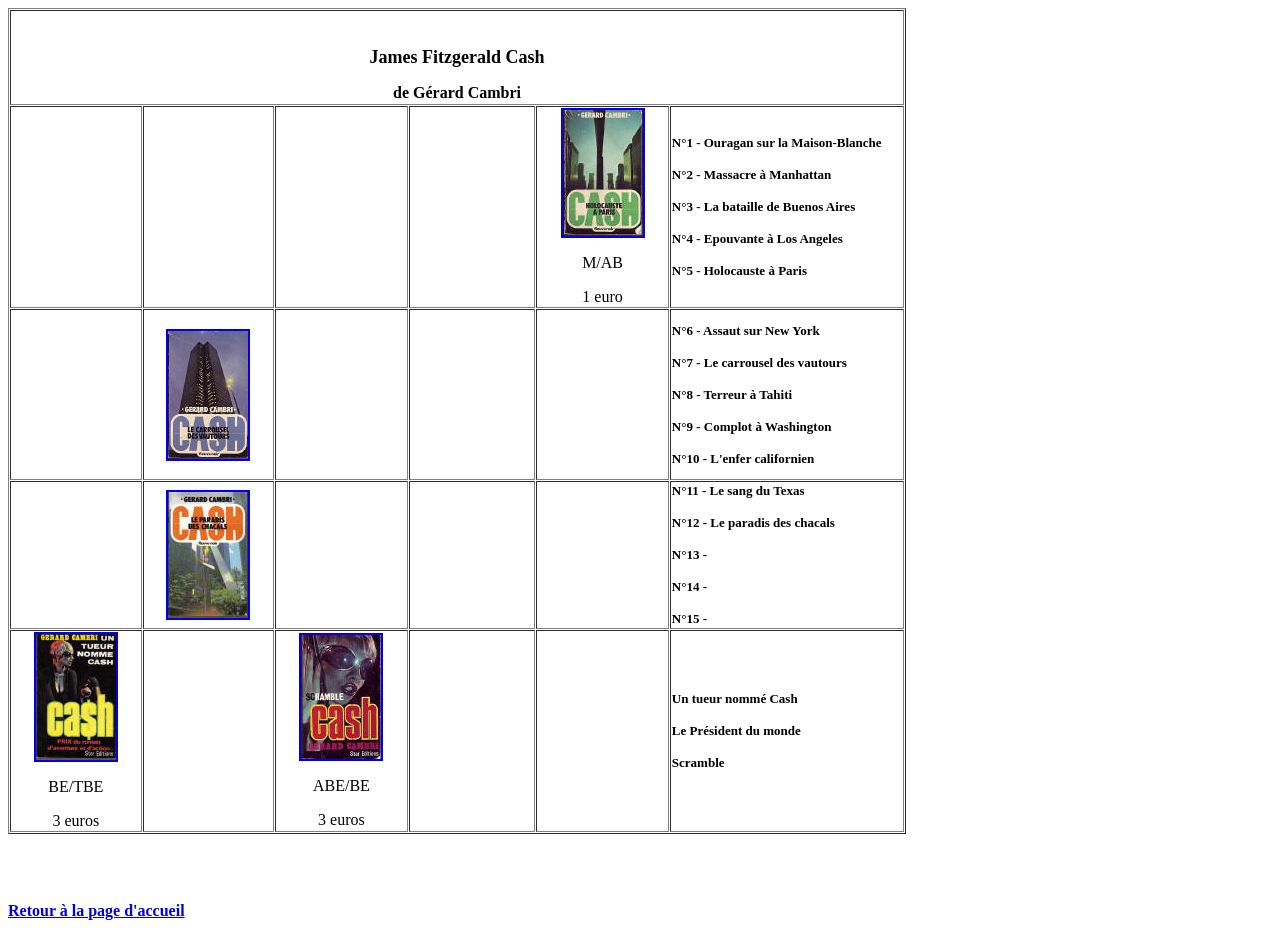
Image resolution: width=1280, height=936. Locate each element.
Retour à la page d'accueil (96, 910)
